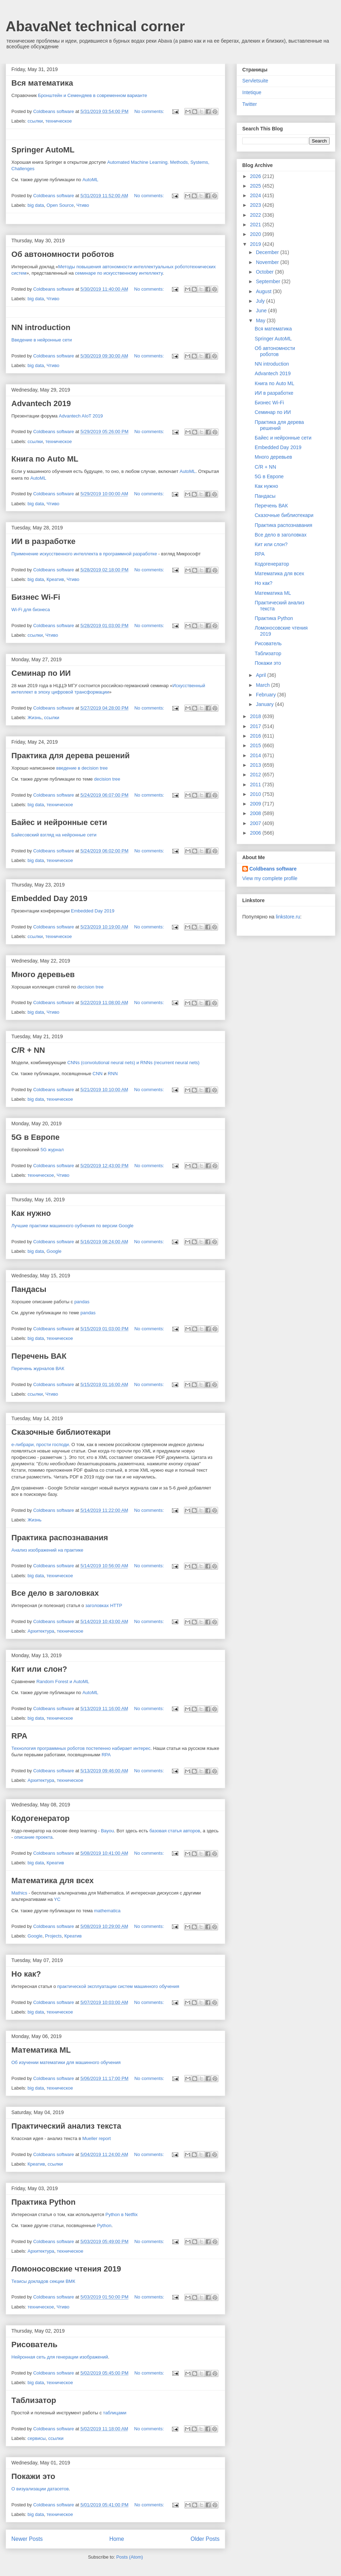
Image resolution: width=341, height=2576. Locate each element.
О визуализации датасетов (40, 2488)
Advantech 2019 (41, 403)
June (262, 310)
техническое (58, 121)
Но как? (26, 1973)
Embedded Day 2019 (49, 898)
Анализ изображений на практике (47, 1550)
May (261, 320)
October (265, 272)
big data (36, 205)
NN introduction (40, 327)
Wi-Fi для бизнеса (30, 609)
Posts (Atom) (129, 2557)
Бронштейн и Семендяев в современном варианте (92, 95)
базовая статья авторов (175, 1830)
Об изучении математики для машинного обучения (66, 2062)
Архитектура (41, 1631)
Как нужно (31, 1213)
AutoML (90, 179)
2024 (256, 195)
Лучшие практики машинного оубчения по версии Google (72, 1225)
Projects (53, 1936)
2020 (256, 234)
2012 (256, 774)
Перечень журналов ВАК (37, 1368)
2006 (256, 833)
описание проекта (33, 1837)
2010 (256, 794)
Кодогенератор (40, 1818)
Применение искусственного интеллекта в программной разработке (84, 553)
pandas (82, 1301)
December (268, 252)
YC (57, 1899)
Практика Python (43, 2202)
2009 (256, 804)
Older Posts (205, 2539)
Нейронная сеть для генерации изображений (59, 2357)
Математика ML (41, 2050)
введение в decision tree (82, 768)
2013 (256, 765)
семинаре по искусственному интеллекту (119, 273)
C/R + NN (28, 1050)
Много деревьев (43, 974)
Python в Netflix (121, 2214)
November (268, 262)
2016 (256, 736)
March (263, 685)
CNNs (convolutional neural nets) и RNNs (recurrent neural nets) (133, 1062)
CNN (98, 1073)
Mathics (19, 1893)
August (264, 291)
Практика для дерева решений (70, 755)
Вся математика (42, 83)
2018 (256, 716)
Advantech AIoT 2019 (81, 416)
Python (104, 2225)
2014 (256, 755)
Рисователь (34, 2344)
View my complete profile (269, 878)
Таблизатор (33, 2400)
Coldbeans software (273, 869)
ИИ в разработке (43, 541)
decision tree (107, 779)
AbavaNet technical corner (95, 26)
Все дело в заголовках (55, 1593)
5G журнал (52, 1149)
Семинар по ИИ (41, 673)
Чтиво (82, 205)
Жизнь (35, 717)
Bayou (107, 1830)
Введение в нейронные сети (41, 340)
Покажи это (33, 2476)
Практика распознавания (59, 1537)
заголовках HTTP (103, 1605)
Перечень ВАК (38, 1356)
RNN (113, 1073)
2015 (256, 745)
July (261, 301)
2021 (256, 224)
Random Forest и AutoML (62, 1681)
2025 (256, 186)
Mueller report (96, 2138)
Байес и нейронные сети (59, 822)
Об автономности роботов (62, 254)
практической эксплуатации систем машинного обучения (118, 1986)
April (261, 675)
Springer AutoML (43, 149)
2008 (256, 813)
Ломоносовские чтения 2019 (66, 2268)
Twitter (249, 104)
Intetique (251, 92)
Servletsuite (255, 80)
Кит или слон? (39, 1669)
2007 (256, 823)
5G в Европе (35, 1137)
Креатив (55, 579)
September (268, 281)
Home (116, 2539)
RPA (19, 1735)
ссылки (35, 121)
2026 (256, 176)
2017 (256, 726)
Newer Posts (27, 2539)
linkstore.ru (288, 917)
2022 (256, 215)
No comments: (149, 111)
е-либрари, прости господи (40, 1444)
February (266, 694)
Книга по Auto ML (45, 458)
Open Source (60, 205)
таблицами (114, 2412)
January (265, 704)
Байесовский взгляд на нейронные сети (53, 834)
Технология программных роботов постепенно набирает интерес (81, 1748)
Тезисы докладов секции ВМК (43, 2281)
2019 (256, 244)
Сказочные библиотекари (61, 1432)
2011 (256, 784)
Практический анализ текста (66, 2126)
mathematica (107, 1910)
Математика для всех (52, 1880)
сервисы (37, 2438)
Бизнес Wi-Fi (35, 597)
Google (54, 1251)
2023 (256, 205)
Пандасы (29, 1289)
